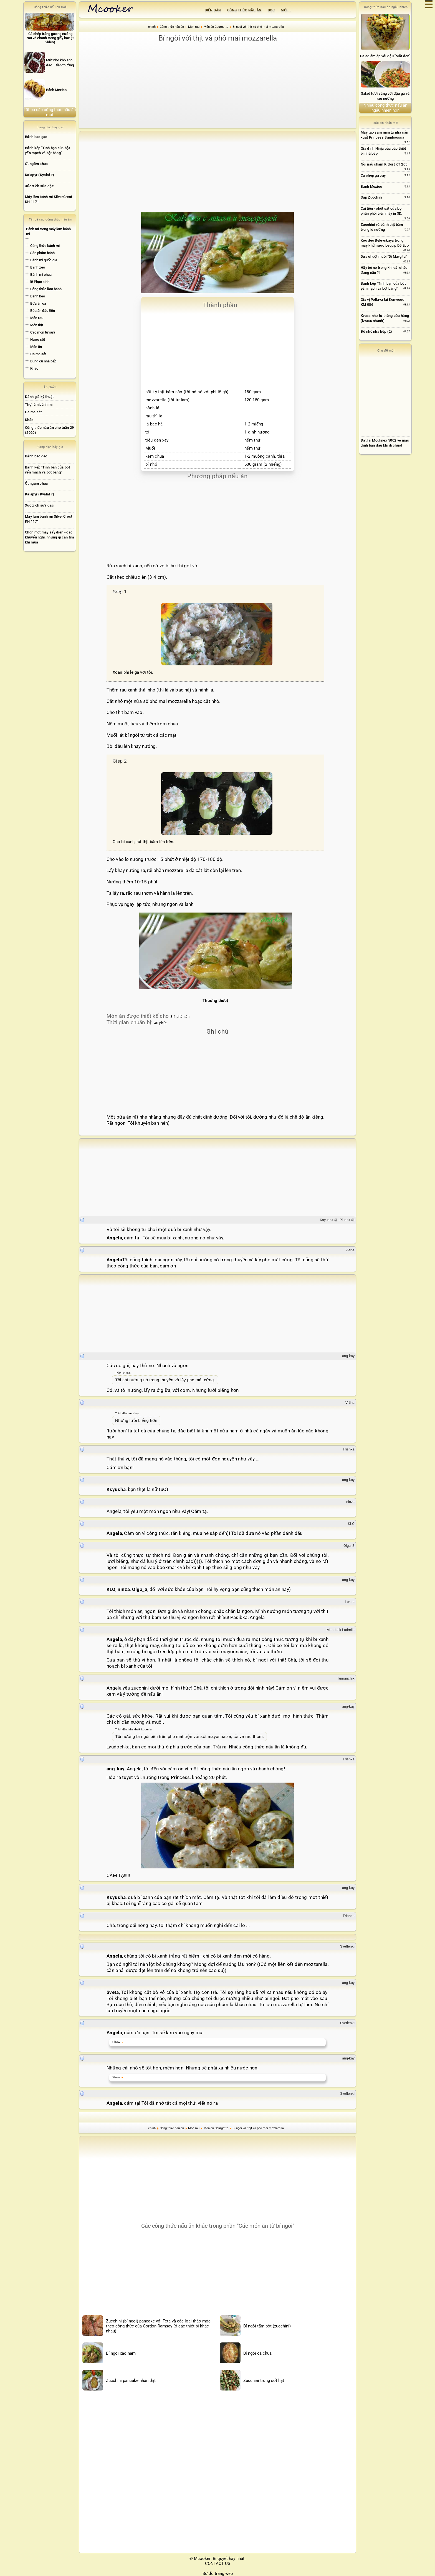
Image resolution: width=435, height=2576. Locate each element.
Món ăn (36, 347)
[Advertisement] (217, 85)
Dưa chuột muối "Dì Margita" (384, 256)
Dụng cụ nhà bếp (43, 361)
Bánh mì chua (41, 274)
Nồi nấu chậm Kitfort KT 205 (384, 164)
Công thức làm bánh (46, 289)
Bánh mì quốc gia (43, 260)
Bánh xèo (37, 267)
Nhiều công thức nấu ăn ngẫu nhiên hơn (385, 108)
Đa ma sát (38, 354)
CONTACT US (217, 2563)
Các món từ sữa (42, 332)
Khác (34, 368)
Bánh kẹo (37, 296)
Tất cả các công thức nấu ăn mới (50, 112)
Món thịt (36, 325)
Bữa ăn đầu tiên (42, 311)
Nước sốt (37, 339)
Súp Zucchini (371, 197)
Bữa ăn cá (38, 303)
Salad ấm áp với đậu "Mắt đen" (385, 56)
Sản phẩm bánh (42, 253)
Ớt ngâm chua (36, 164)
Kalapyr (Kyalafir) (39, 175)
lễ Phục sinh (39, 282)
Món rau (36, 318)
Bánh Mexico (371, 186)
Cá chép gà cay (373, 175)
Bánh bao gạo (36, 137)
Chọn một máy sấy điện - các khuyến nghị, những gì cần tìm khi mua (49, 537)
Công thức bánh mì (45, 246)
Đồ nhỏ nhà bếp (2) (376, 331)
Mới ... (286, 10)
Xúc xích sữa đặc (39, 186)
